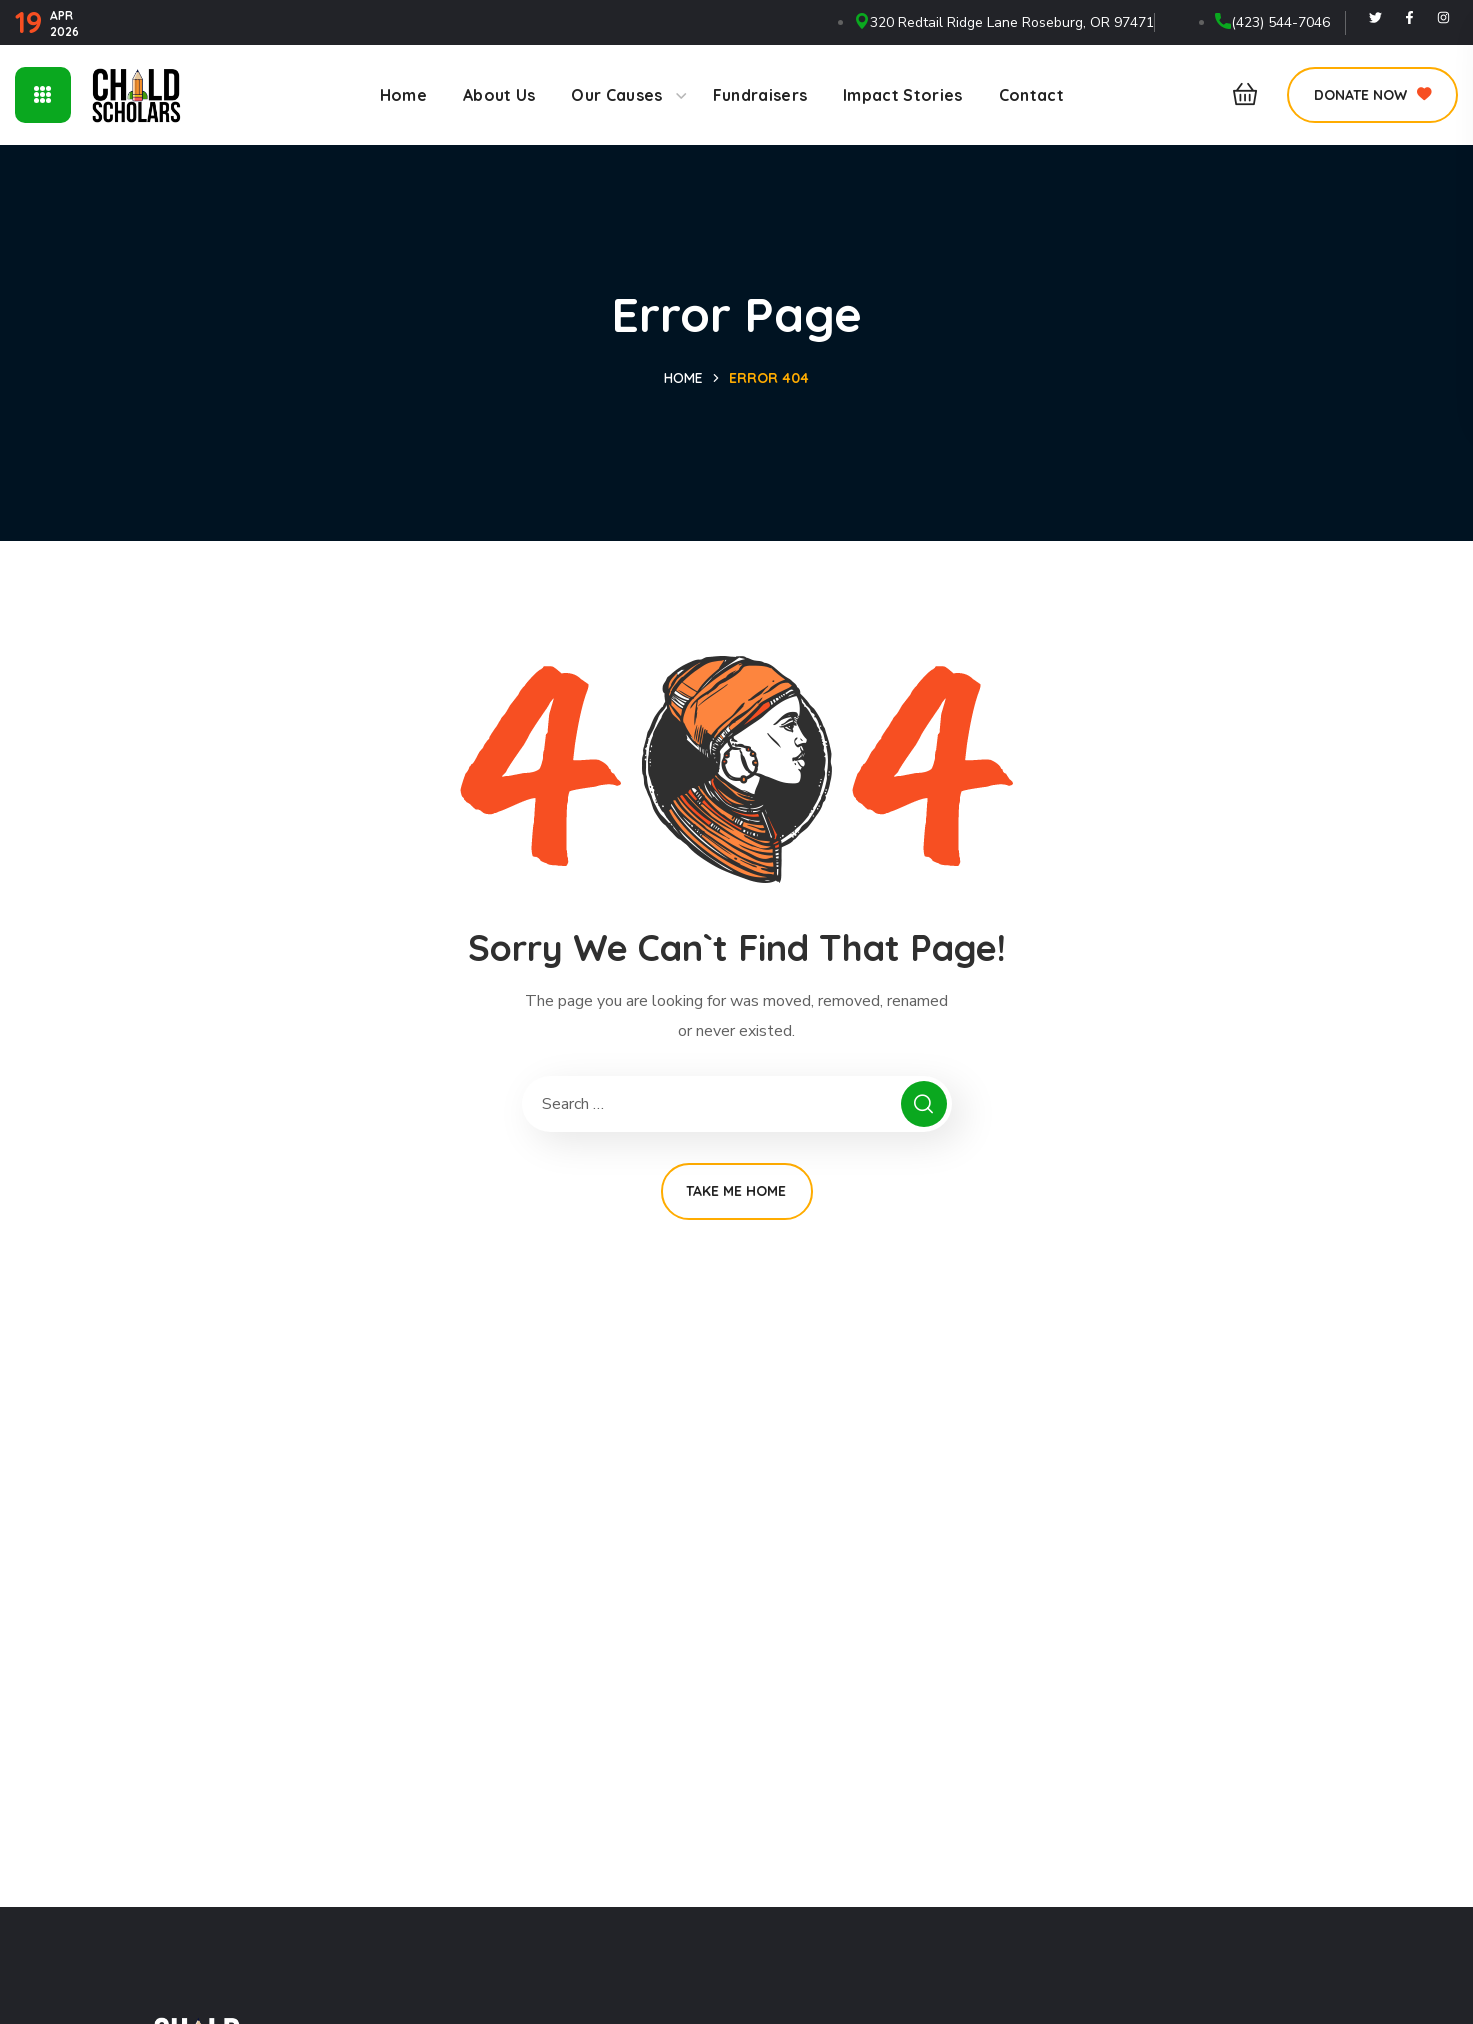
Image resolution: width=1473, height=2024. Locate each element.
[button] (1239, 95)
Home (683, 378)
